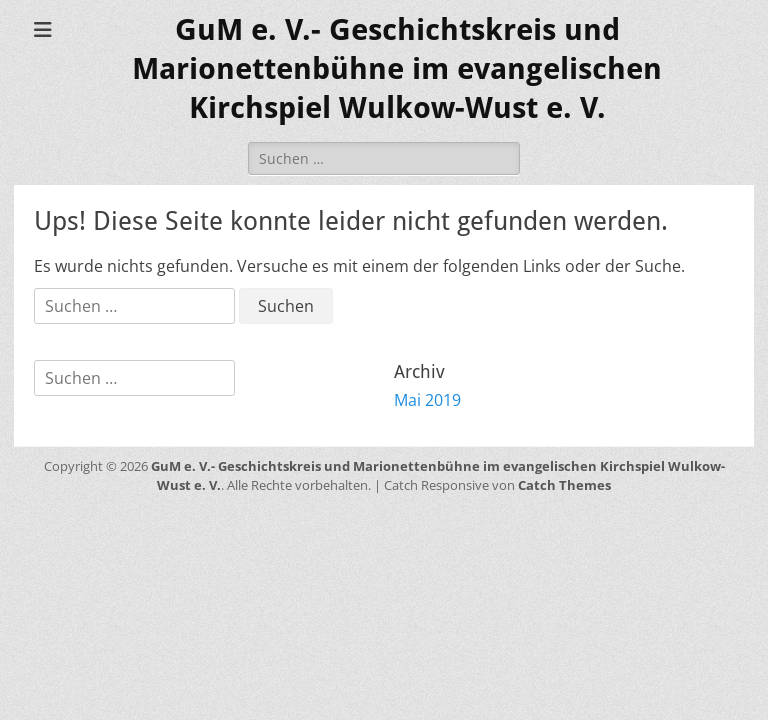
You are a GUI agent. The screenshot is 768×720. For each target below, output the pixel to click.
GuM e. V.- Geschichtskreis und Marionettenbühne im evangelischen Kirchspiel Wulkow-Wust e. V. (397, 68)
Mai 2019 (427, 400)
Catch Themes (564, 485)
